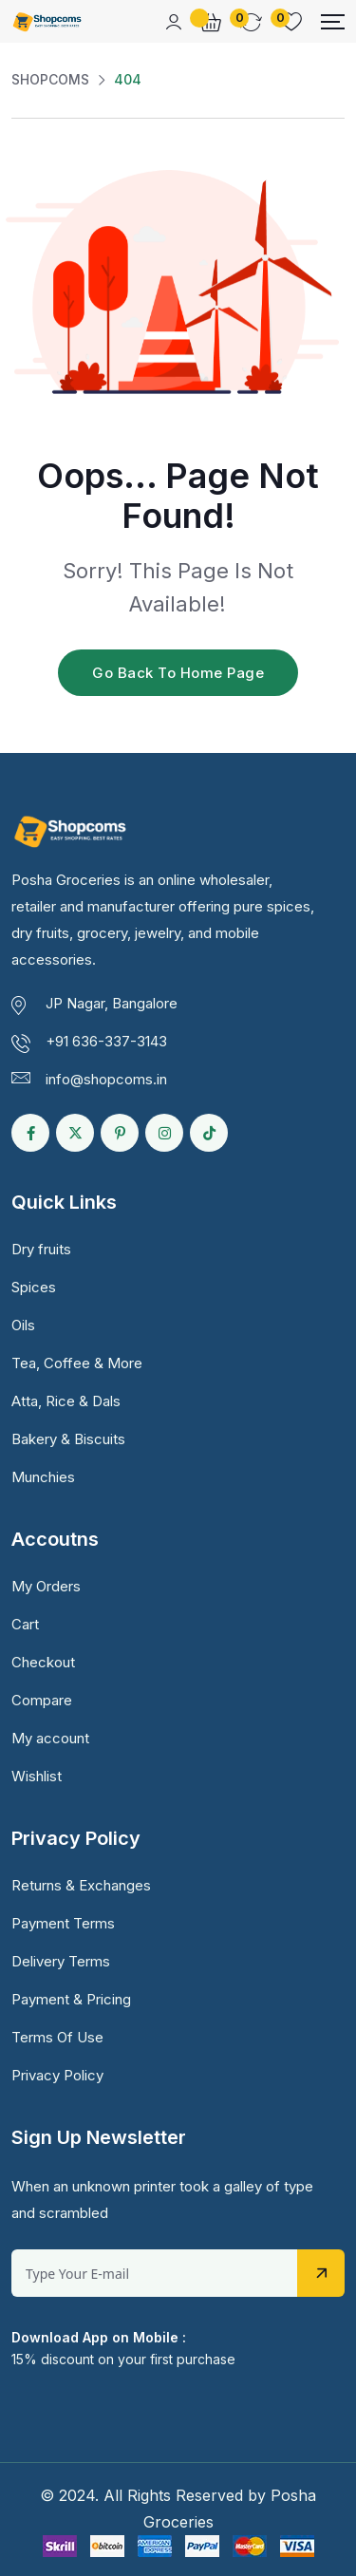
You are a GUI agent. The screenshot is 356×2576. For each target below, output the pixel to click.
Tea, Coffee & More (76, 1363)
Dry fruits (41, 1249)
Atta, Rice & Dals (66, 1401)
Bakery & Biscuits (68, 1439)
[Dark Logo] (47, 21)
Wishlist (36, 1776)
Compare (41, 1700)
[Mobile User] (173, 21)
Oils (23, 1325)
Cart (25, 1624)
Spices (33, 1287)
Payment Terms (63, 1923)
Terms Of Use (57, 2037)
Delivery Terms (60, 1961)
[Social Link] (30, 1133)
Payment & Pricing (71, 1999)
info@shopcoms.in (106, 1079)
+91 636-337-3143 (106, 1041)
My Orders (46, 1586)
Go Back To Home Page (178, 673)
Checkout (43, 1662)
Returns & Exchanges (81, 1885)
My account (50, 1738)
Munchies (43, 1477)
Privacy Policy (57, 2075)
